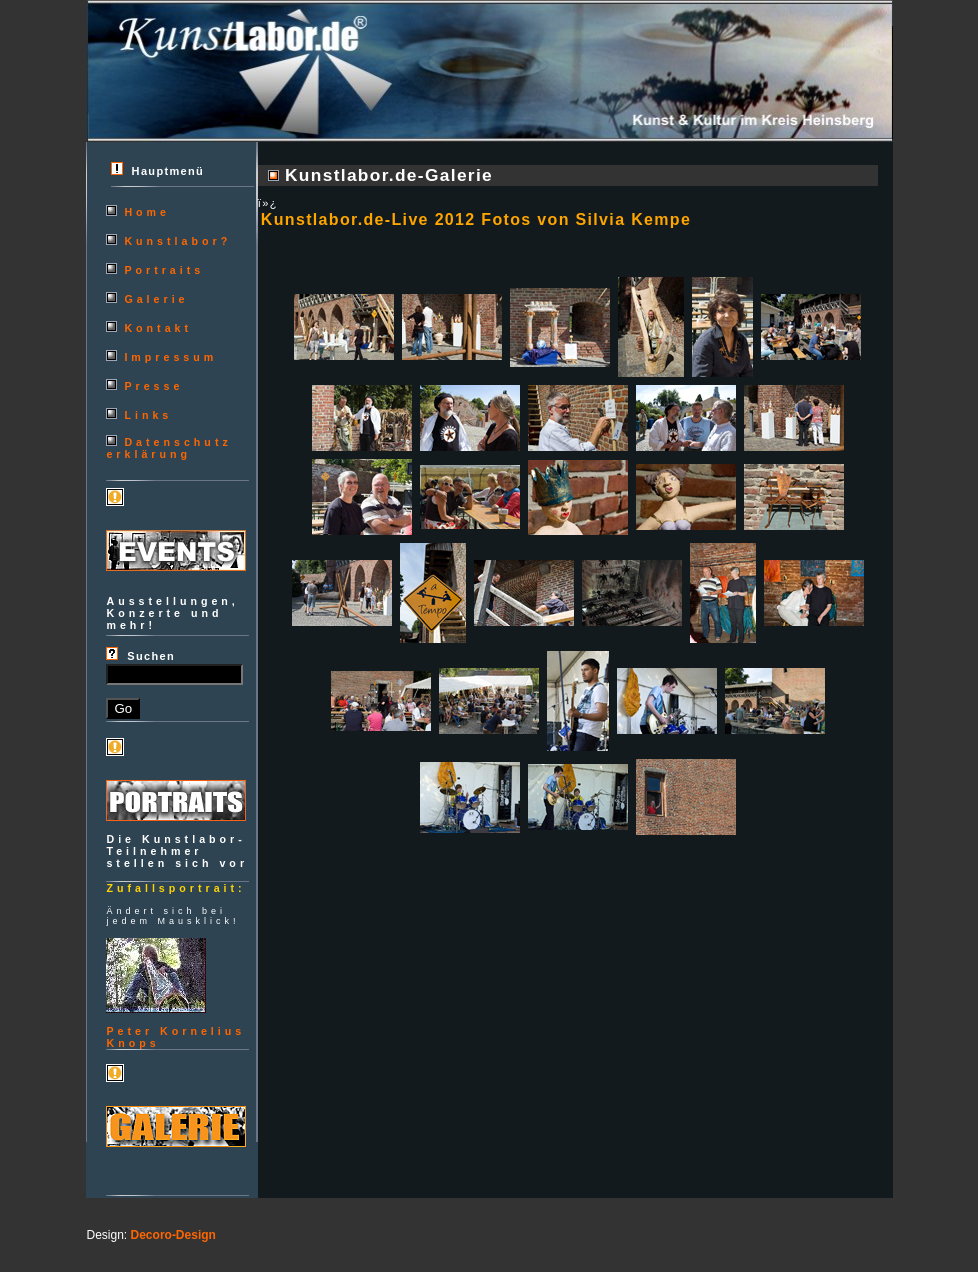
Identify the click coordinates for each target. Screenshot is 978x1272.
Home (147, 212)
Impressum (170, 357)
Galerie (156, 299)
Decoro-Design (173, 1235)
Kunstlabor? (177, 241)
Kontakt (158, 328)
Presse (153, 386)
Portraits (164, 270)
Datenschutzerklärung (168, 448)
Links (148, 415)
